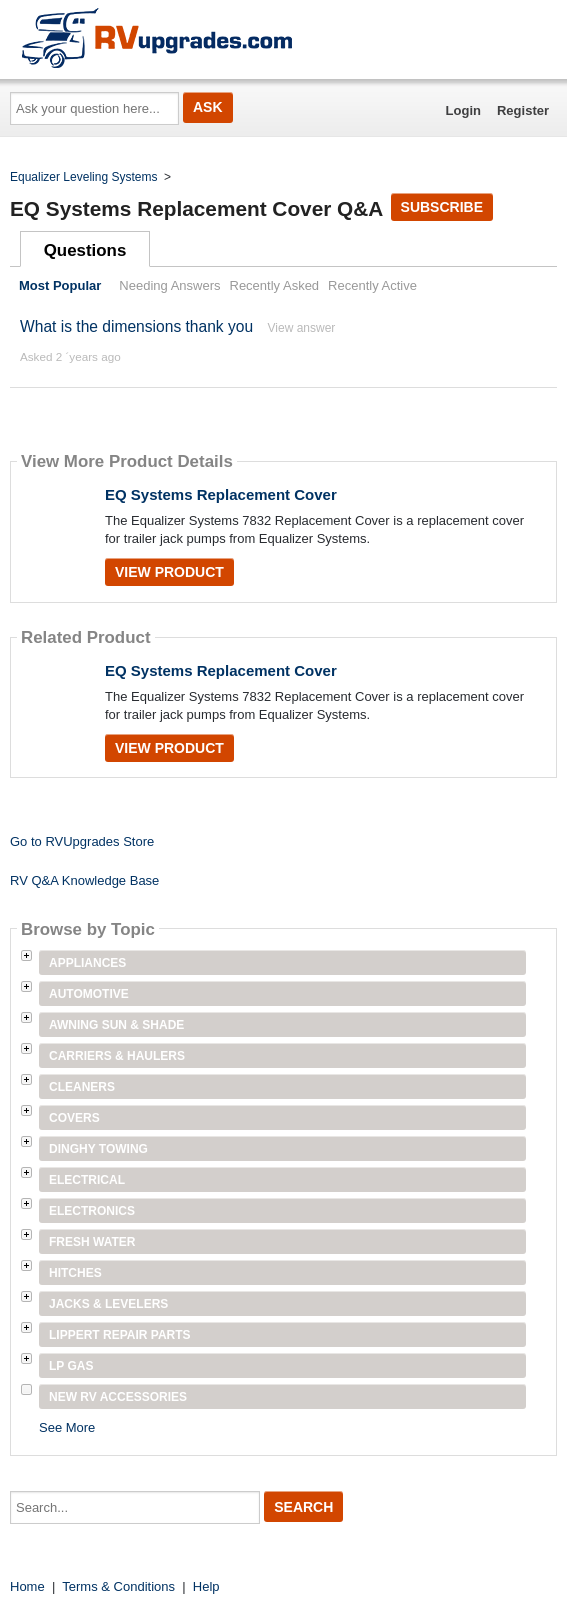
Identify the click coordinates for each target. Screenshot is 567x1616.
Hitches (75, 1273)
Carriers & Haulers (117, 1056)
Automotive (89, 994)
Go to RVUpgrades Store (82, 841)
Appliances (87, 963)
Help (206, 1586)
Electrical (87, 1180)
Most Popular (60, 285)
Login (463, 110)
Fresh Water (92, 1242)
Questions (85, 250)
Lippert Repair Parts (120, 1335)
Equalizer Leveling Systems (83, 177)
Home (27, 1586)
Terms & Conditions (118, 1586)
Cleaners (82, 1087)
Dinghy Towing (98, 1149)
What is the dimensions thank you (136, 326)
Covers (74, 1118)
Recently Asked (275, 285)
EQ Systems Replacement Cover (221, 494)
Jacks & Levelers (108, 1304)
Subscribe (442, 207)
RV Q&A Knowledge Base (84, 880)
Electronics (92, 1211)
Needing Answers (169, 285)
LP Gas (71, 1366)
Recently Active (372, 285)
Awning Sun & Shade (116, 1025)
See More (67, 1427)
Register (523, 110)
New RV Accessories (118, 1397)
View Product (169, 572)
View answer (302, 328)
